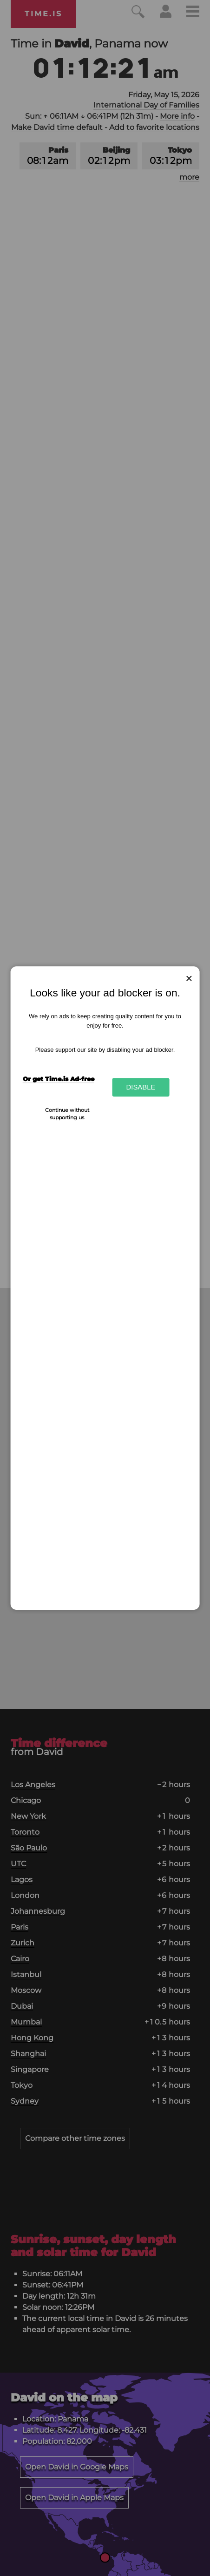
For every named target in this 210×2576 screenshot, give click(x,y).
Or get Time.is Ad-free (58, 1079)
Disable (140, 1087)
